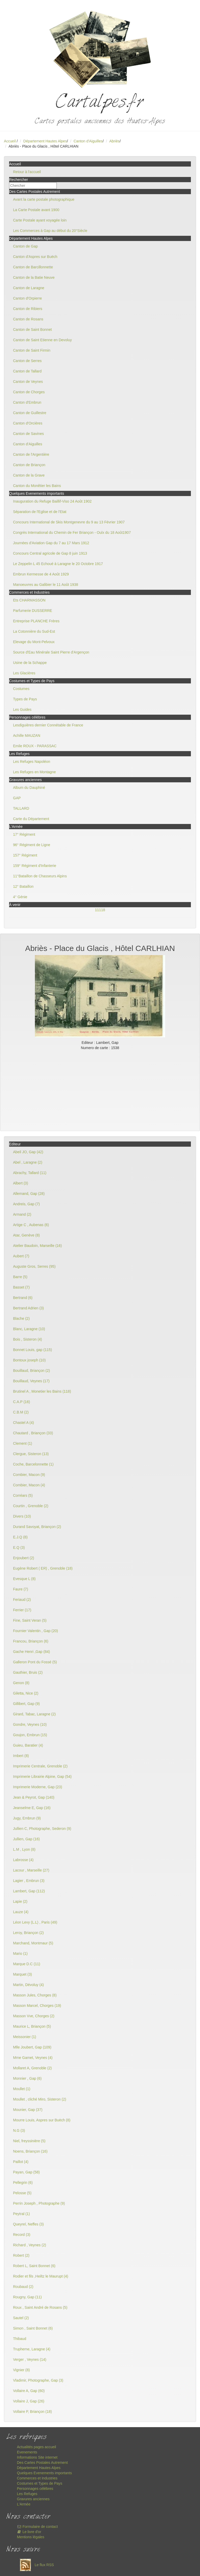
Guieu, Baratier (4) (28, 1745)
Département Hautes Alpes (45, 141)
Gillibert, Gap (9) (26, 1704)
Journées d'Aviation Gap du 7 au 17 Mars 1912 (51, 543)
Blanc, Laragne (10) (29, 1329)
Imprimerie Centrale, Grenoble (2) (40, 1766)
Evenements (27, 2452)
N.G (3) (19, 2130)
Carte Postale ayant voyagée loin (39, 220)
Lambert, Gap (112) (29, 1891)
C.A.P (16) (21, 1402)
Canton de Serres (27, 361)
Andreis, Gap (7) (26, 1204)
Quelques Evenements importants (44, 2473)
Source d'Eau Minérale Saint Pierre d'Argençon (51, 652)
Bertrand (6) (23, 1298)
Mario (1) (20, 1953)
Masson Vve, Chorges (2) (33, 2016)
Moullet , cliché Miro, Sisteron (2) (39, 2099)
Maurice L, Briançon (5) (32, 2026)
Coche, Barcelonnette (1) (33, 1464)
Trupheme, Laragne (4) (31, 2349)
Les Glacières (24, 673)
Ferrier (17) (22, 1610)
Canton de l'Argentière (31, 454)
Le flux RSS (35, 2565)
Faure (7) (20, 1589)
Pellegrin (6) (23, 2182)
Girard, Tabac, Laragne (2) (34, 1714)
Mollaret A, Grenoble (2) (32, 2068)
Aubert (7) (21, 1256)
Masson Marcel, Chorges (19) (37, 2005)
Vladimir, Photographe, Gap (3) (38, 2380)
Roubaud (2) (23, 2287)
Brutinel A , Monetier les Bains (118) (42, 1391)
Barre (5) (20, 1277)
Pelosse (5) (22, 2193)
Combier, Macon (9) (29, 1475)
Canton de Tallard (27, 371)
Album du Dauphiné (29, 787)
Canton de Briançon (29, 465)
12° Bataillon (23, 886)
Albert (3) (20, 1183)
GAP (17, 798)
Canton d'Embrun (27, 402)
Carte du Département (31, 819)
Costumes (21, 689)
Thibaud (19, 2339)
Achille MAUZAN (26, 735)
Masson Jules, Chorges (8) (35, 1995)
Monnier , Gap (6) (27, 2078)
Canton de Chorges (29, 392)
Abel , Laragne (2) (27, 1162)
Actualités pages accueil (36, 2447)
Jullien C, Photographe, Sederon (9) (42, 1828)
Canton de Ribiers (27, 309)
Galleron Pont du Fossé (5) (35, 1662)
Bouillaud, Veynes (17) (31, 1381)
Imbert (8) (21, 1756)
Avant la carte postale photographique (43, 199)
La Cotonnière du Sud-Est (34, 631)
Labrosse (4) (23, 1860)
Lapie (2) (20, 1901)
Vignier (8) (21, 2370)
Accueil (10, 141)
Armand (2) (22, 1214)
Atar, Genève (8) (26, 1235)
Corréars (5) (23, 1495)
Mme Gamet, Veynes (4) (33, 2057)
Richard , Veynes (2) (29, 2245)
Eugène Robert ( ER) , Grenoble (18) (43, 1568)
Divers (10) (22, 1516)
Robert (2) (21, 2255)
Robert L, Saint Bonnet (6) (34, 2266)
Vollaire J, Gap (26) (28, 2401)
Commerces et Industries (37, 2478)
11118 (100, 910)
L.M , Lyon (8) (24, 1849)
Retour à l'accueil (27, 172)
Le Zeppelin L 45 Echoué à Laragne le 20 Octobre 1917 (58, 564)
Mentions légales (30, 2537)
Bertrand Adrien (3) (28, 1308)
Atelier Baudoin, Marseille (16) (37, 1245)
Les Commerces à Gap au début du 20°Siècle (50, 231)
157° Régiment (25, 855)
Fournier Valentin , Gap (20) (35, 1631)
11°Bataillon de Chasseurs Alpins (40, 876)
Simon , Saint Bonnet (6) (33, 2328)
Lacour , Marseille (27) (31, 1870)
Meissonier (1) (24, 2037)
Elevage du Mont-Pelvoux (34, 642)
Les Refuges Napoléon (31, 761)
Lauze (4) (20, 1912)
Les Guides (22, 709)
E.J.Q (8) (20, 1537)
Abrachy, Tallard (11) (29, 1173)
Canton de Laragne (28, 288)
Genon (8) (21, 1683)
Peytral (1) (21, 2214)
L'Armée (23, 2504)
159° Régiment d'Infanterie (34, 866)
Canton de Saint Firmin (31, 350)
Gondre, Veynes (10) (30, 1724)
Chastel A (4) (23, 1422)
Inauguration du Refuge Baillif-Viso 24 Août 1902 (52, 501)
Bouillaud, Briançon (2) (31, 1370)
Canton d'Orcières (27, 423)
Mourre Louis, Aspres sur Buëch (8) (41, 2120)
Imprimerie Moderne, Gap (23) (37, 1787)
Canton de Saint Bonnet (32, 329)
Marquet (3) (22, 1974)
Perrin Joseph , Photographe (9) (39, 2203)
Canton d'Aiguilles (88, 141)
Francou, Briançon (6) (30, 1641)
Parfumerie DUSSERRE (32, 610)
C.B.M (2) (21, 1412)
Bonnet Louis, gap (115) (32, 1350)
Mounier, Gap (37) (27, 2110)
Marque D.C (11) (26, 1964)
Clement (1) (22, 1443)
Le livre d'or (29, 2532)
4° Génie (20, 897)
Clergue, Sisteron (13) (31, 1454)
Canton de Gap (25, 246)
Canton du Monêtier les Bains (37, 486)
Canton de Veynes (28, 381)
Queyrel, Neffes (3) (28, 2224)
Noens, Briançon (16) (30, 2151)
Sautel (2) (21, 2318)
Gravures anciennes (33, 2499)
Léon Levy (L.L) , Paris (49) (35, 1922)
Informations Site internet (37, 2457)
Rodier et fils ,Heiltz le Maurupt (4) (40, 2276)
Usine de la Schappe (30, 663)
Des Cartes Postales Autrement (42, 2462)
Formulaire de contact (37, 2526)
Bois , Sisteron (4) (27, 1339)
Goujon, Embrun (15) (30, 1735)
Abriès (114, 141)
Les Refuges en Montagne (34, 772)
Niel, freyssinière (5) (29, 2141)
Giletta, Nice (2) (25, 1693)
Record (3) (21, 2234)
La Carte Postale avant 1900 (36, 210)
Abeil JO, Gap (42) (28, 1152)
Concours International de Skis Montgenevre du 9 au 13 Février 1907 (69, 522)
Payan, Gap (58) (26, 2172)
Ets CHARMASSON (29, 600)
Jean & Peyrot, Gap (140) (33, 1797)
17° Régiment (24, 834)
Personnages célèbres (35, 2488)
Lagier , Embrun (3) (29, 1881)
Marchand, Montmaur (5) (33, 1943)
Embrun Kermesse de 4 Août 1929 (41, 574)
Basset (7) (21, 1287)
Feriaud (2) (22, 1599)
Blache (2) (21, 1318)
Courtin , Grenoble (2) (30, 1506)
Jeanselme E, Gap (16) (32, 1808)
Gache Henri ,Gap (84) (31, 1651)
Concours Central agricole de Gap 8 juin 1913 (50, 553)
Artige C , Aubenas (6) (31, 1225)
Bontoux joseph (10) (29, 1360)
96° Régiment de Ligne (31, 845)
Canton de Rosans (28, 319)
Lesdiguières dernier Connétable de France (48, 725)
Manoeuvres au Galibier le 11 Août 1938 (45, 584)
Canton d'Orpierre (27, 298)
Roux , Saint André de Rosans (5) (40, 2307)
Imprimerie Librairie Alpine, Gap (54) (42, 1776)
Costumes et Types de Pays (39, 2483)
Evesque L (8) (24, 1579)
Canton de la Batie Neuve (34, 277)
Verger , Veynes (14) (29, 2359)
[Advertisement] (100, 1089)
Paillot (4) (20, 2162)
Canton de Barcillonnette (33, 267)
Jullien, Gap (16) (26, 1839)
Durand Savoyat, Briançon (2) (37, 1527)
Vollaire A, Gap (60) (29, 2391)
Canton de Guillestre (29, 413)
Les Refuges (27, 2494)
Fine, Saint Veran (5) (29, 1620)
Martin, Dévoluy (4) (28, 1985)
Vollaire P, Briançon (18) (32, 2411)
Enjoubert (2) (23, 1558)
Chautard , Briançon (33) (33, 1433)
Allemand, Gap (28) (29, 1193)
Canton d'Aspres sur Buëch (35, 257)
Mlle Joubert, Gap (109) (32, 2047)
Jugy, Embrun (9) (27, 1818)
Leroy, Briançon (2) (28, 1933)
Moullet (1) (21, 2089)
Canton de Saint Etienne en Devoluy (42, 340)
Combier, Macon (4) (29, 1485)
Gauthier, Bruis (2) (28, 1672)
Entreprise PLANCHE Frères (36, 621)
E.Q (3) (19, 1547)
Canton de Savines (28, 434)
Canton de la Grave (29, 475)
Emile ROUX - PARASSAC (35, 746)
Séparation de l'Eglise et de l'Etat (39, 512)
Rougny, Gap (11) (27, 2297)
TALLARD (21, 808)
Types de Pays (25, 699)
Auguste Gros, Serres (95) (34, 1266)
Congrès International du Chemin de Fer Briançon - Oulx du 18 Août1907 (72, 532)
